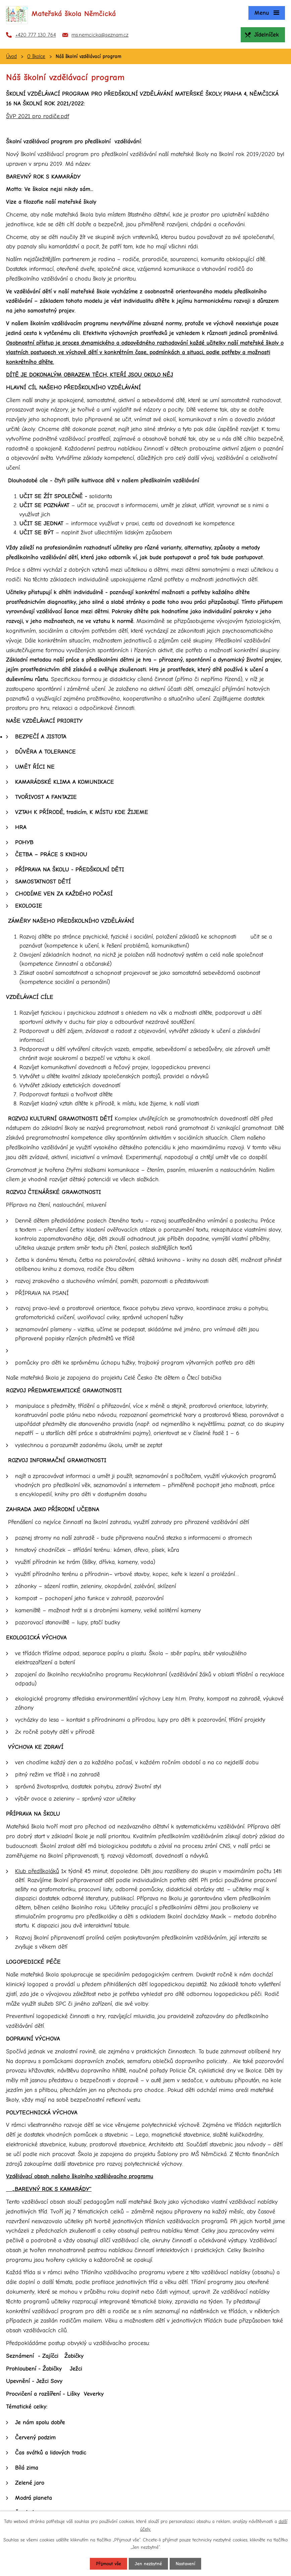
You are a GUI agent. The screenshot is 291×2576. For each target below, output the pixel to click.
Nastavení (185, 2564)
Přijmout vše (108, 2564)
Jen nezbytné (148, 2564)
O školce (36, 56)
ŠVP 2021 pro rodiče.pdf (37, 116)
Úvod (11, 56)
